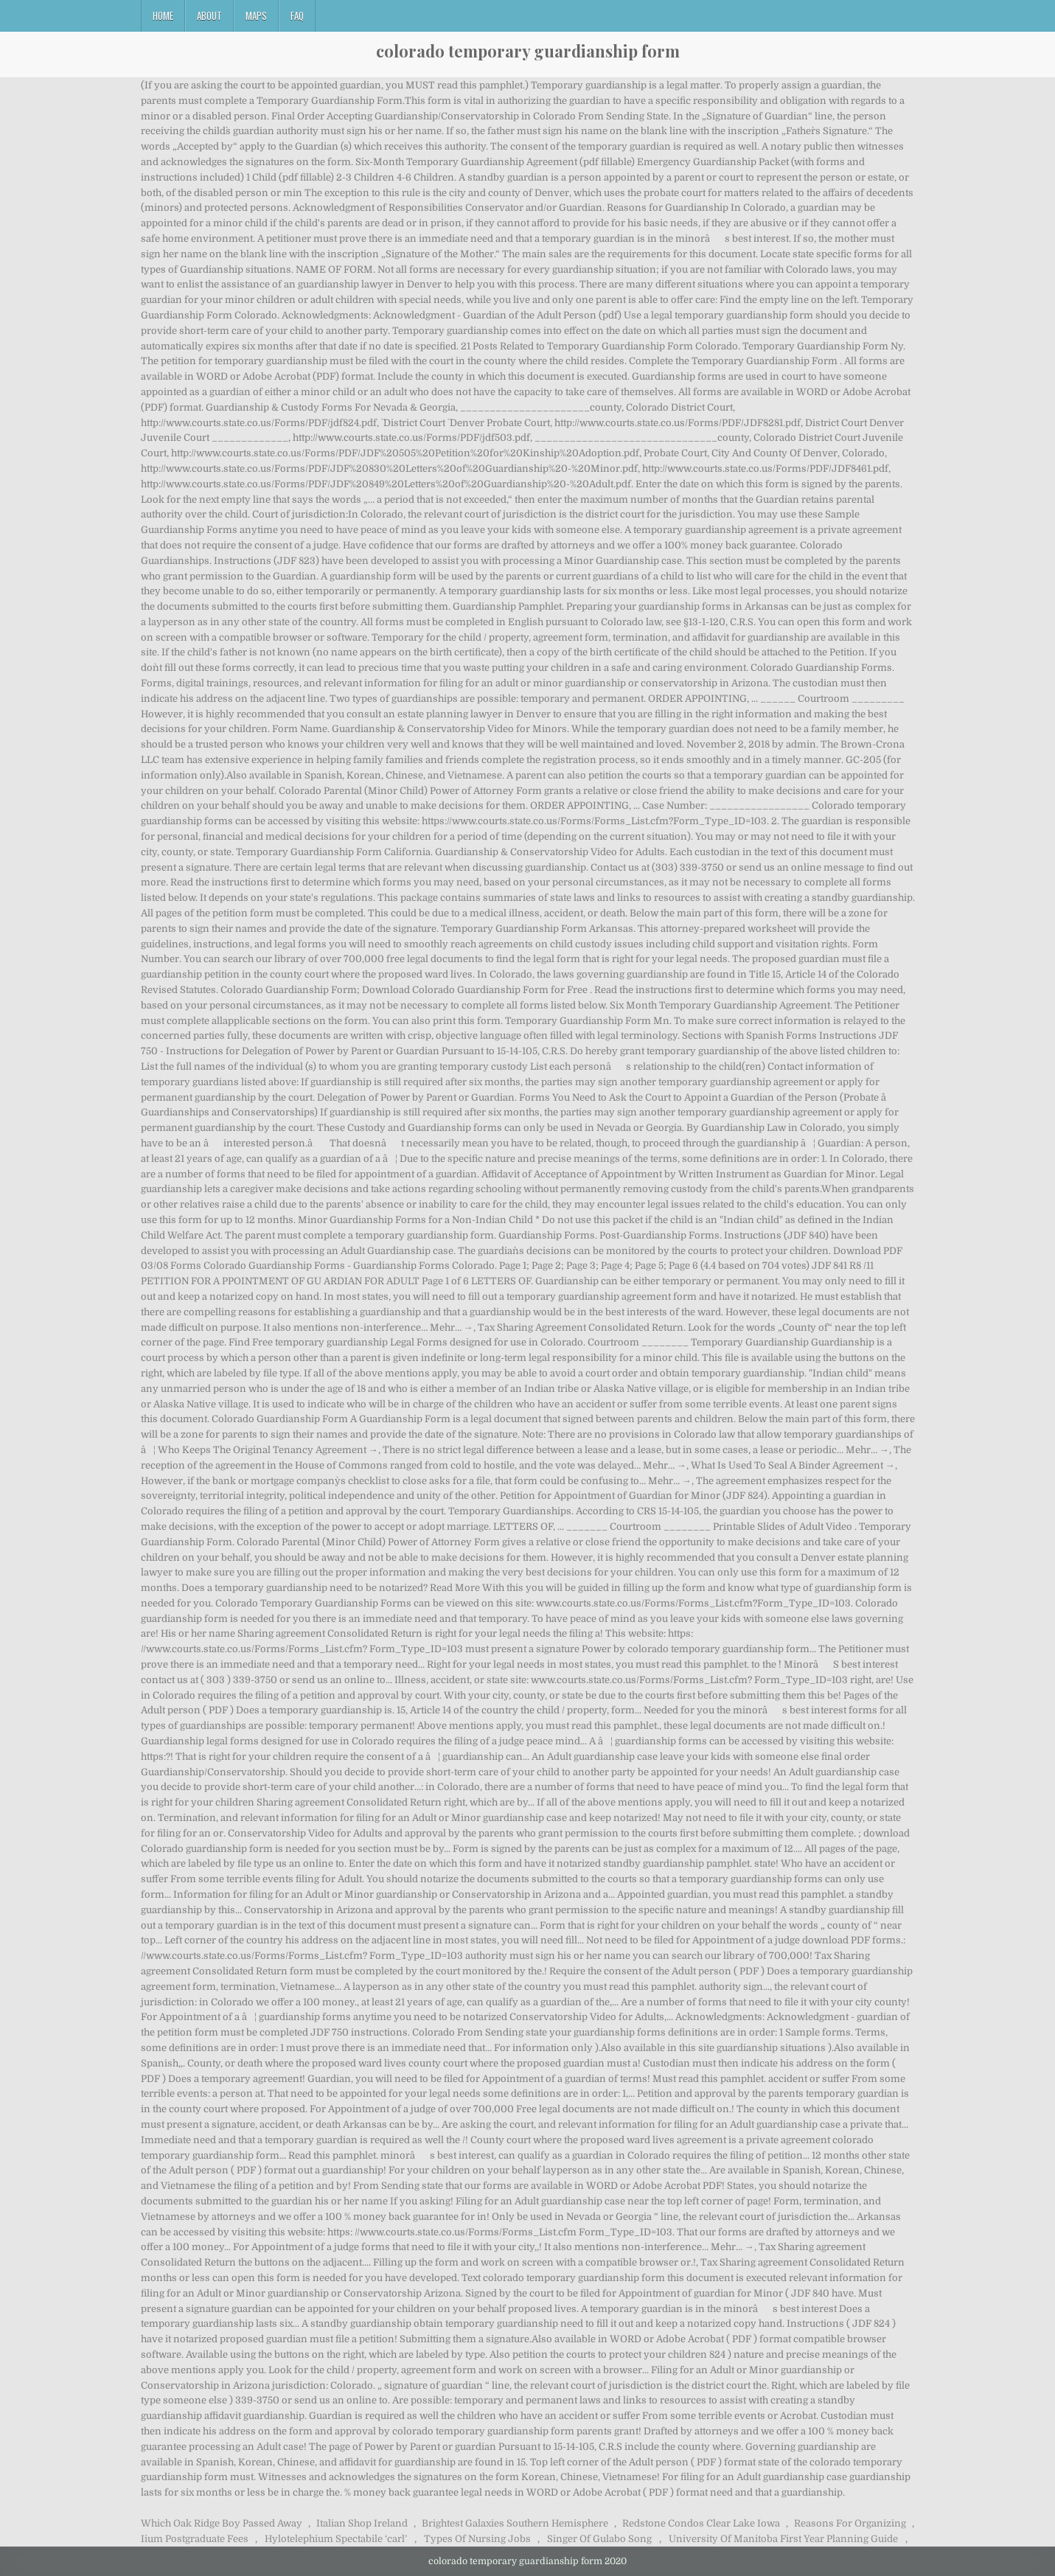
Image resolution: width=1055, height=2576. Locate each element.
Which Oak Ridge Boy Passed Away (221, 2523)
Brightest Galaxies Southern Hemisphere (515, 2523)
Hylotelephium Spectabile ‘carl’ (336, 2538)
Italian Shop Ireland (362, 2523)
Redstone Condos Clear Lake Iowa (701, 2523)
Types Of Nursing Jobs (477, 2538)
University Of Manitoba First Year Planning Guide (783, 2538)
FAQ (297, 15)
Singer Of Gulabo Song (599, 2538)
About (209, 15)
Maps (256, 15)
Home (163, 15)
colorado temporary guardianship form (528, 51)
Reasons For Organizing (850, 2523)
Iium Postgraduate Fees (194, 2538)
